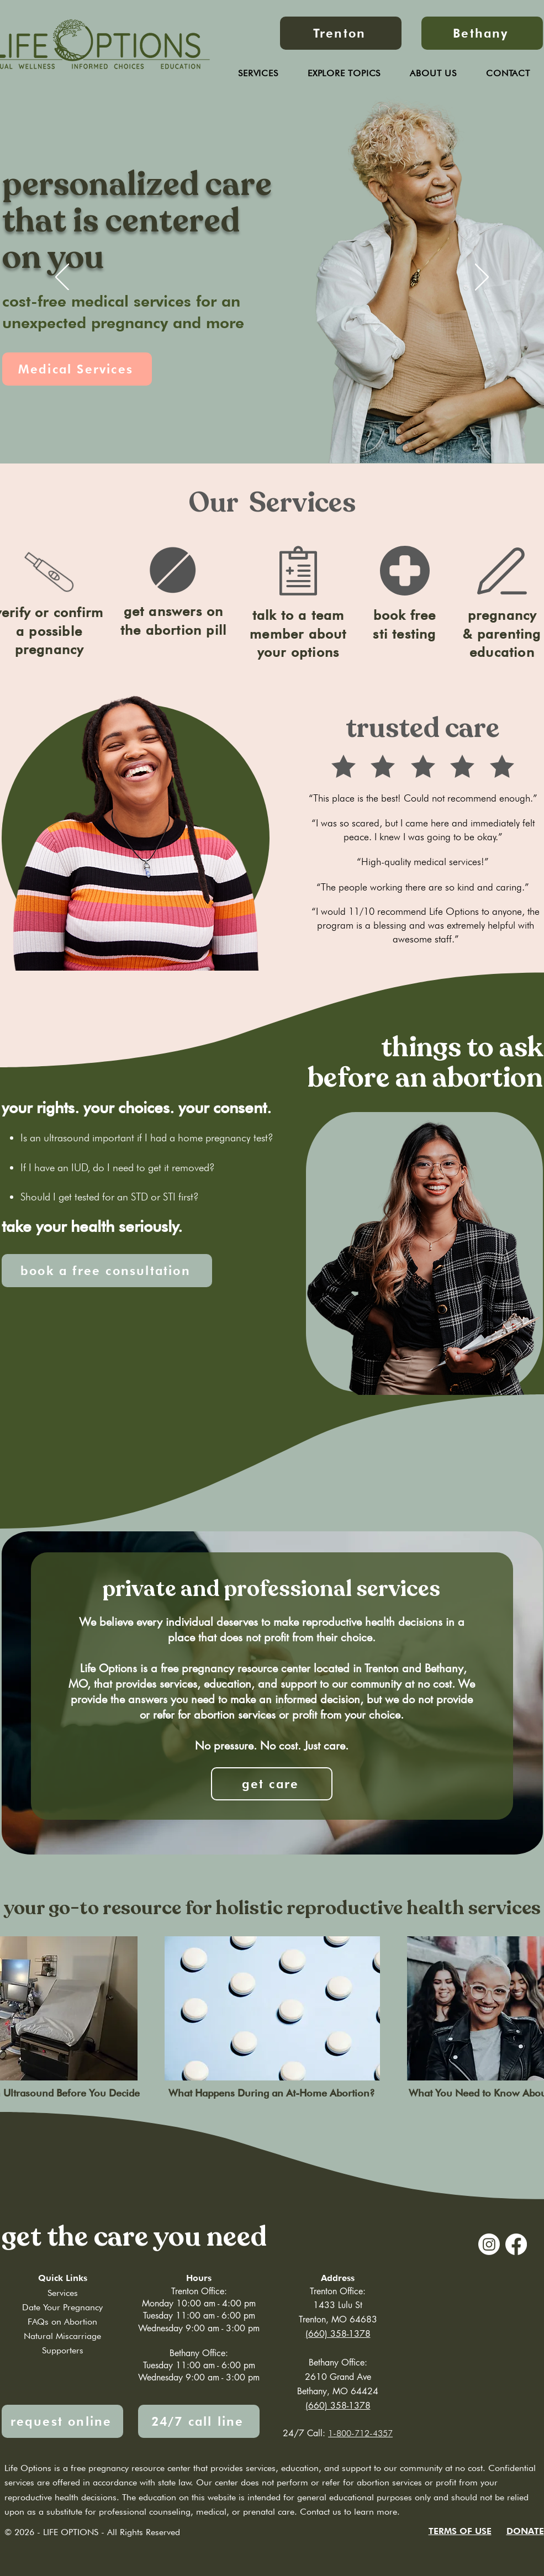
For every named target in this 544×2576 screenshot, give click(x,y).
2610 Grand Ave (338, 2377)
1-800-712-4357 (360, 2433)
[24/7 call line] (199, 2421)
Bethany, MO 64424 (337, 2391)
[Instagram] (489, 2244)
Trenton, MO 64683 (338, 2319)
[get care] (271, 1783)
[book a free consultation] (107, 1270)
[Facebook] (516, 2244)
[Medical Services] (77, 369)
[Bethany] (482, 33)
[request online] (62, 2421)
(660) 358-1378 (338, 2405)
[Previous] (62, 278)
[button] (433, 73)
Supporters (62, 2350)
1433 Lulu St (337, 2305)
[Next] (482, 278)
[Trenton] (341, 33)
